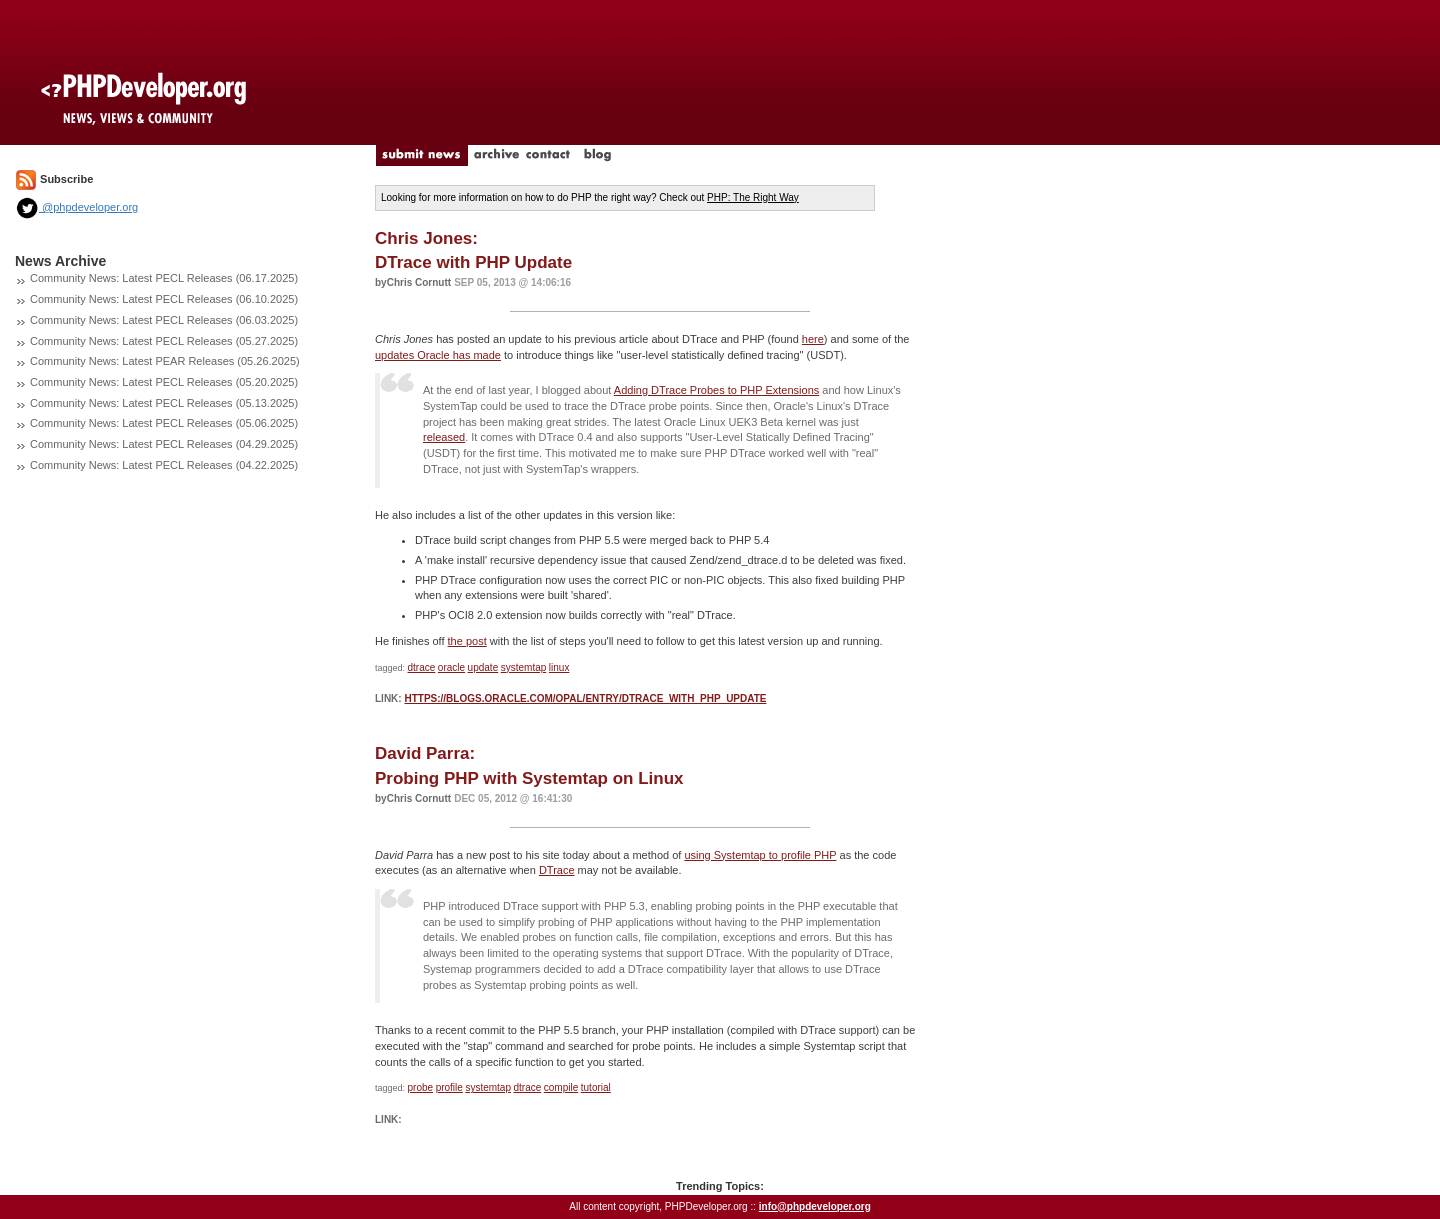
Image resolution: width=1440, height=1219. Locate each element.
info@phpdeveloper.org (815, 1206)
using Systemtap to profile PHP (760, 855)
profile (449, 1087)
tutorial (596, 1087)
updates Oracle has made (438, 355)
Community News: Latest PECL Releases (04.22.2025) (164, 465)
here (813, 339)
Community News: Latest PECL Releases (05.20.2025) (164, 382)
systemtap (524, 667)
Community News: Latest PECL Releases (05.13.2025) (164, 403)
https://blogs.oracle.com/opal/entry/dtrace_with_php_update (585, 698)
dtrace (422, 667)
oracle (451, 667)
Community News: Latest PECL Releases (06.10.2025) (164, 299)
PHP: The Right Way (753, 197)
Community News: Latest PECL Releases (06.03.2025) (164, 320)
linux (559, 667)
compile (561, 1087)
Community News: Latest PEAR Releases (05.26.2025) (165, 361)
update (483, 667)
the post (467, 641)
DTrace (557, 870)
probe (421, 1087)
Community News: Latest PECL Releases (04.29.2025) (164, 444)
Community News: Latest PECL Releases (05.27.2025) (164, 341)
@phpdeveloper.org (76, 207)
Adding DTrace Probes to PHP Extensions (716, 390)
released (444, 437)
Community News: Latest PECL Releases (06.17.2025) (164, 278)
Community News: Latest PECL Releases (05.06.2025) (164, 423)
